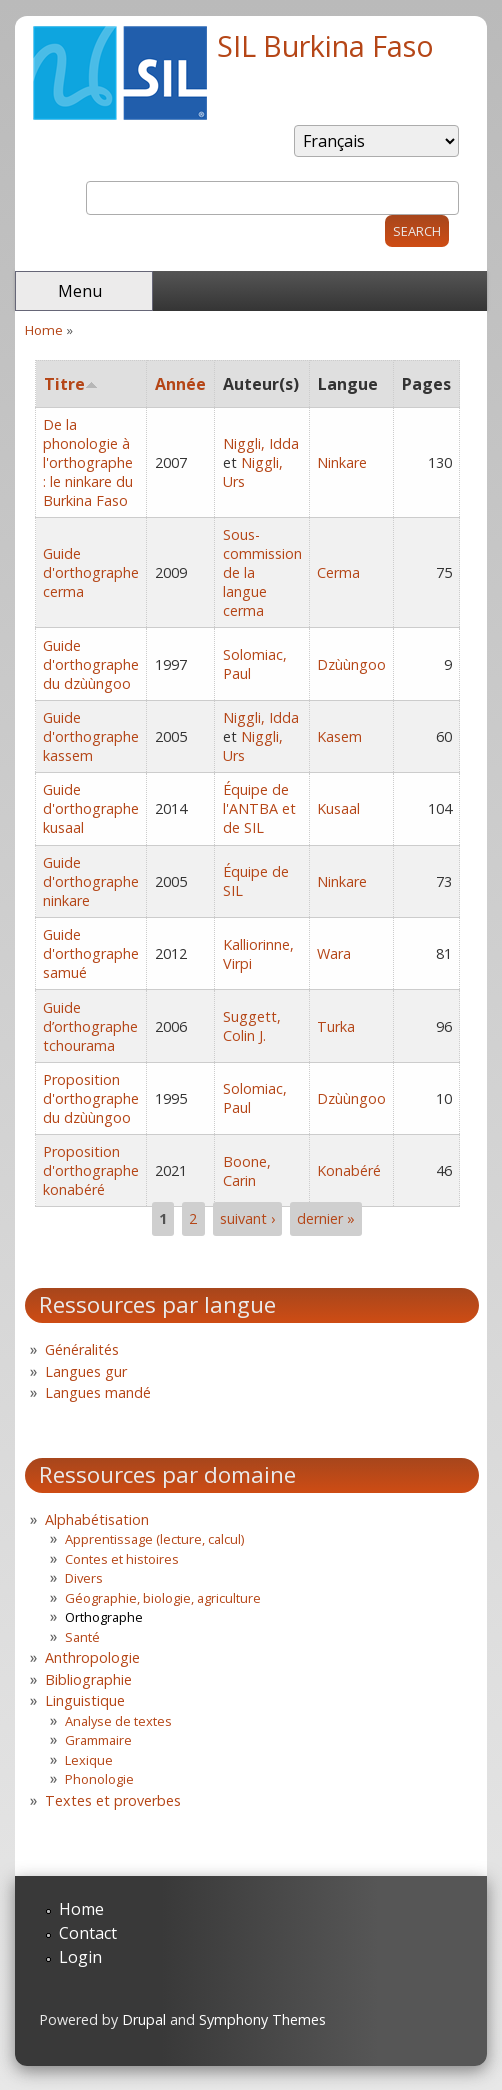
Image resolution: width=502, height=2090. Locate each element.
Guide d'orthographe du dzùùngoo (91, 664)
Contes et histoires (122, 1559)
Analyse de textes (118, 1721)
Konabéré (349, 1170)
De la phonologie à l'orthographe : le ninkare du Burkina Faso (88, 462)
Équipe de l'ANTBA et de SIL (259, 808)
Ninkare (342, 462)
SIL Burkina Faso (325, 45)
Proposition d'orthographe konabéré (91, 1170)
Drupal (144, 2019)
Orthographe (104, 1617)
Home (44, 330)
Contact (88, 1933)
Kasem (339, 736)
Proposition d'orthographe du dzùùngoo (91, 1098)
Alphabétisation (97, 1519)
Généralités (82, 1349)
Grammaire (98, 1740)
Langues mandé (98, 1392)
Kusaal (338, 808)
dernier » (326, 1218)
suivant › (247, 1218)
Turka (336, 1026)
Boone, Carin (247, 1171)
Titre (71, 384)
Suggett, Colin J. (252, 1026)
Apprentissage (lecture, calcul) (154, 1539)
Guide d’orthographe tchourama (90, 1026)
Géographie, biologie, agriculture (163, 1598)
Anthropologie (92, 1657)
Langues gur (86, 1371)
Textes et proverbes (113, 1800)
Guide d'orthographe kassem (91, 736)
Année (180, 384)
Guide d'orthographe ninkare (91, 881)
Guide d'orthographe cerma (91, 572)
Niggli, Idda (261, 443)
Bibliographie (88, 1679)
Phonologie (99, 1779)
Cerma (338, 572)
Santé (82, 1637)
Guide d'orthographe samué (91, 953)
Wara (334, 953)
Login (80, 1957)
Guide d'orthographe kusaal (91, 808)
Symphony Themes (262, 2019)
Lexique (89, 1760)
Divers (84, 1578)
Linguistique (85, 1700)
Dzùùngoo (351, 664)
